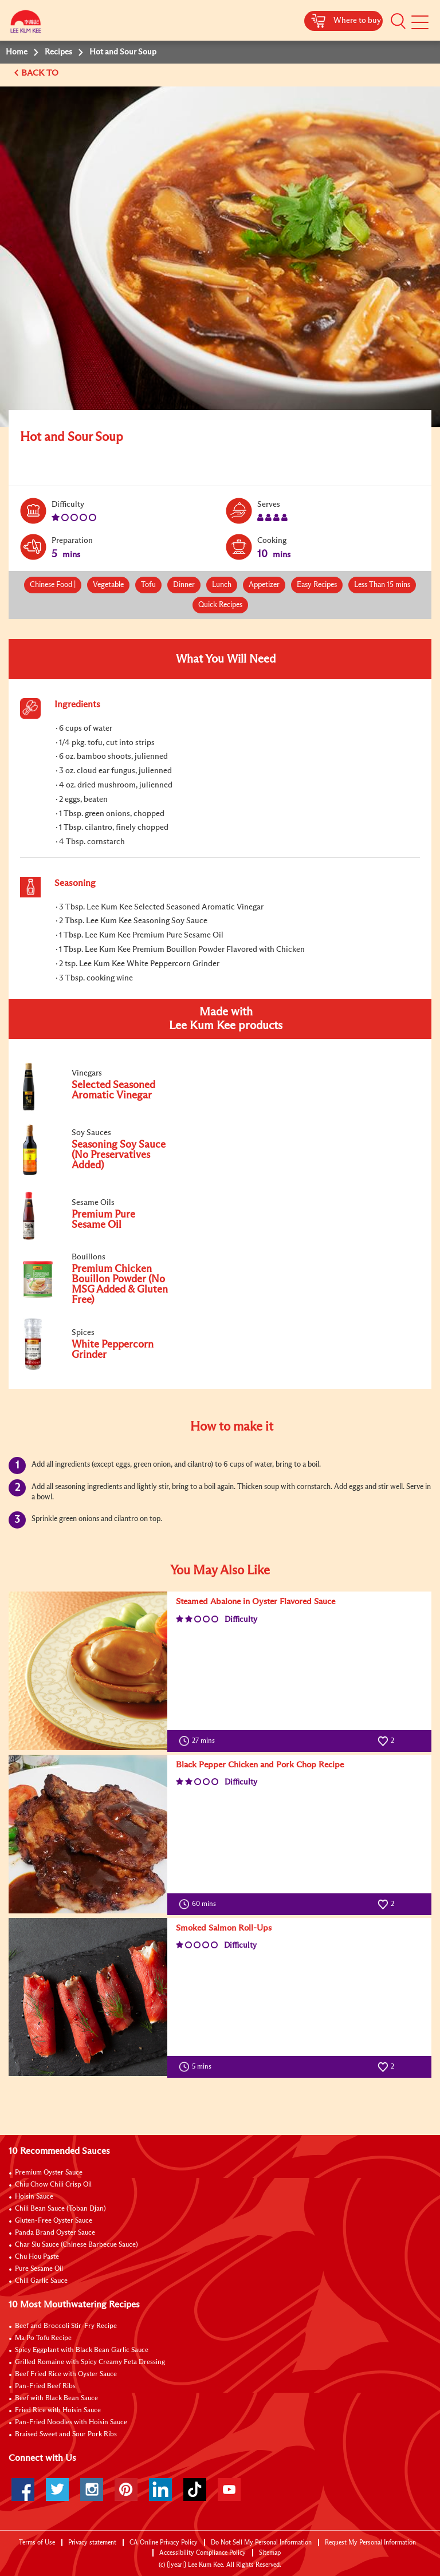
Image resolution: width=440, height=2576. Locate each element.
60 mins (200, 1904)
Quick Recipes (220, 605)
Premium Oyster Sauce (48, 2172)
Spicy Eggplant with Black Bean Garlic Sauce (81, 2350)
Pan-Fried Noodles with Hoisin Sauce (71, 2422)
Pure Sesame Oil (39, 2269)
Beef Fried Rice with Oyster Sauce (66, 2374)
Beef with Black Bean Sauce (56, 2398)
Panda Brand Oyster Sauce (55, 2233)
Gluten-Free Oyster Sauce (53, 2220)
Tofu (148, 585)
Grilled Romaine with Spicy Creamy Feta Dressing (90, 2362)
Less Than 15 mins (382, 585)
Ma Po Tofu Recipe (43, 2338)
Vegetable (108, 585)
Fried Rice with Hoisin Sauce (58, 2410)
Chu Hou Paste (37, 2257)
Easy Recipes (317, 585)
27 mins (199, 1741)
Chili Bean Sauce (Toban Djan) (60, 2208)
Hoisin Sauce (34, 2196)
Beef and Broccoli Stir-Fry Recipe (66, 2326)
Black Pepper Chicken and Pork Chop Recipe (260, 1764)
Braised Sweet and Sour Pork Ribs (66, 2434)
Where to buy (357, 21)
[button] (398, 21)
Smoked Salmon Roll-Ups (224, 1928)
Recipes (58, 52)
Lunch (221, 585)
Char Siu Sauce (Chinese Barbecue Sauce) (76, 2245)
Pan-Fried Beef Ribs (45, 2386)
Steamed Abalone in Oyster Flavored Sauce (255, 1601)
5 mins (198, 2067)
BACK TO (41, 73)
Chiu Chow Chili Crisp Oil (53, 2184)
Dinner (184, 585)
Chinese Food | (53, 585)
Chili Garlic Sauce (41, 2281)
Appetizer (264, 585)
